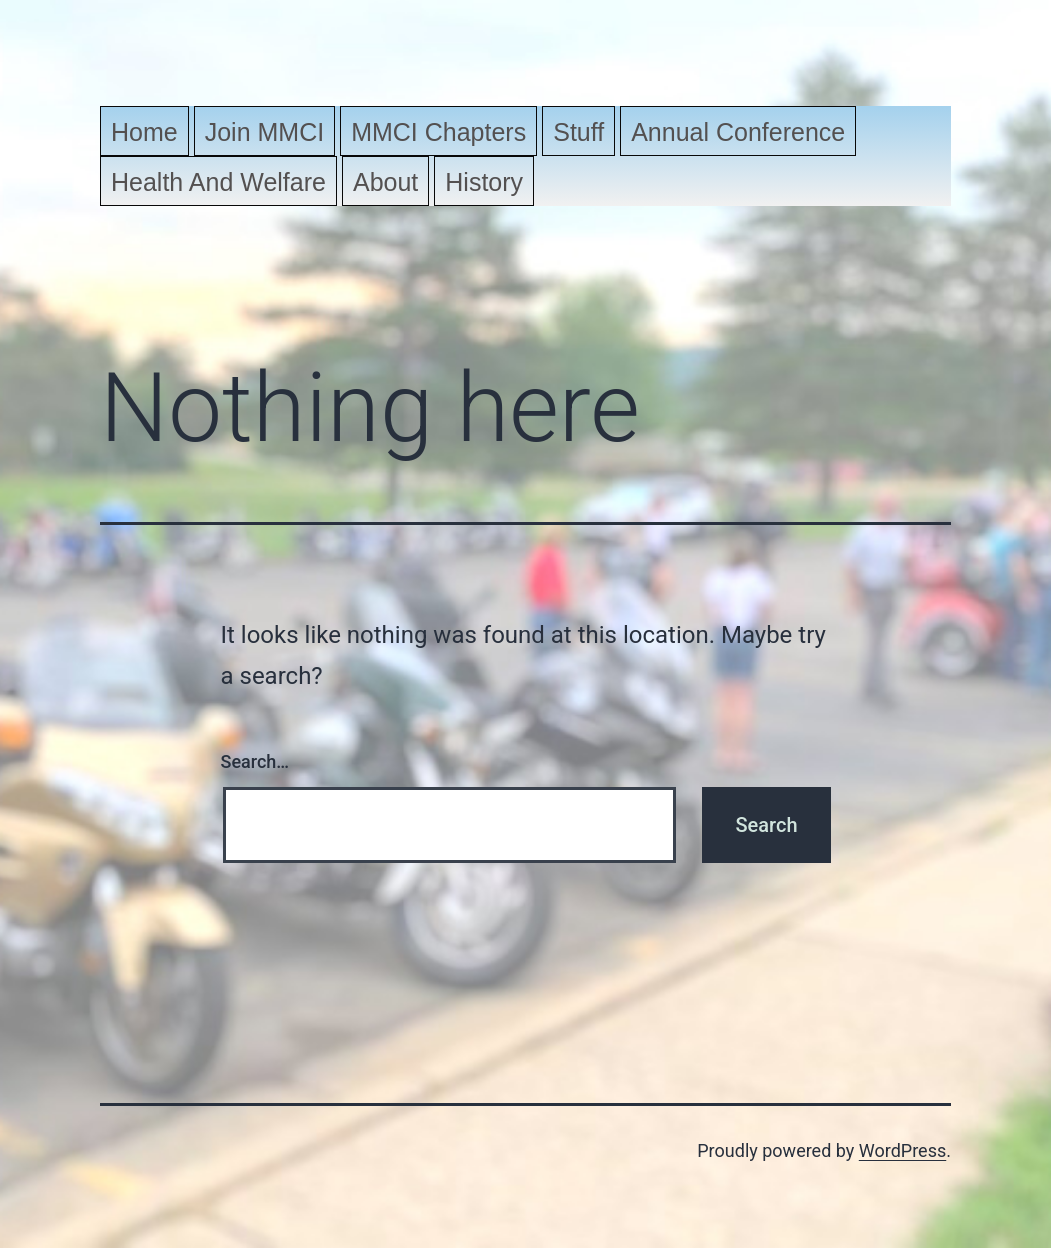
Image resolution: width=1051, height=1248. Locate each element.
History (484, 182)
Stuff (578, 132)
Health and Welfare (218, 182)
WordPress (902, 1150)
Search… (255, 761)
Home (144, 132)
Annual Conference (738, 132)
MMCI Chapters (438, 132)
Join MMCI (264, 132)
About (385, 182)
